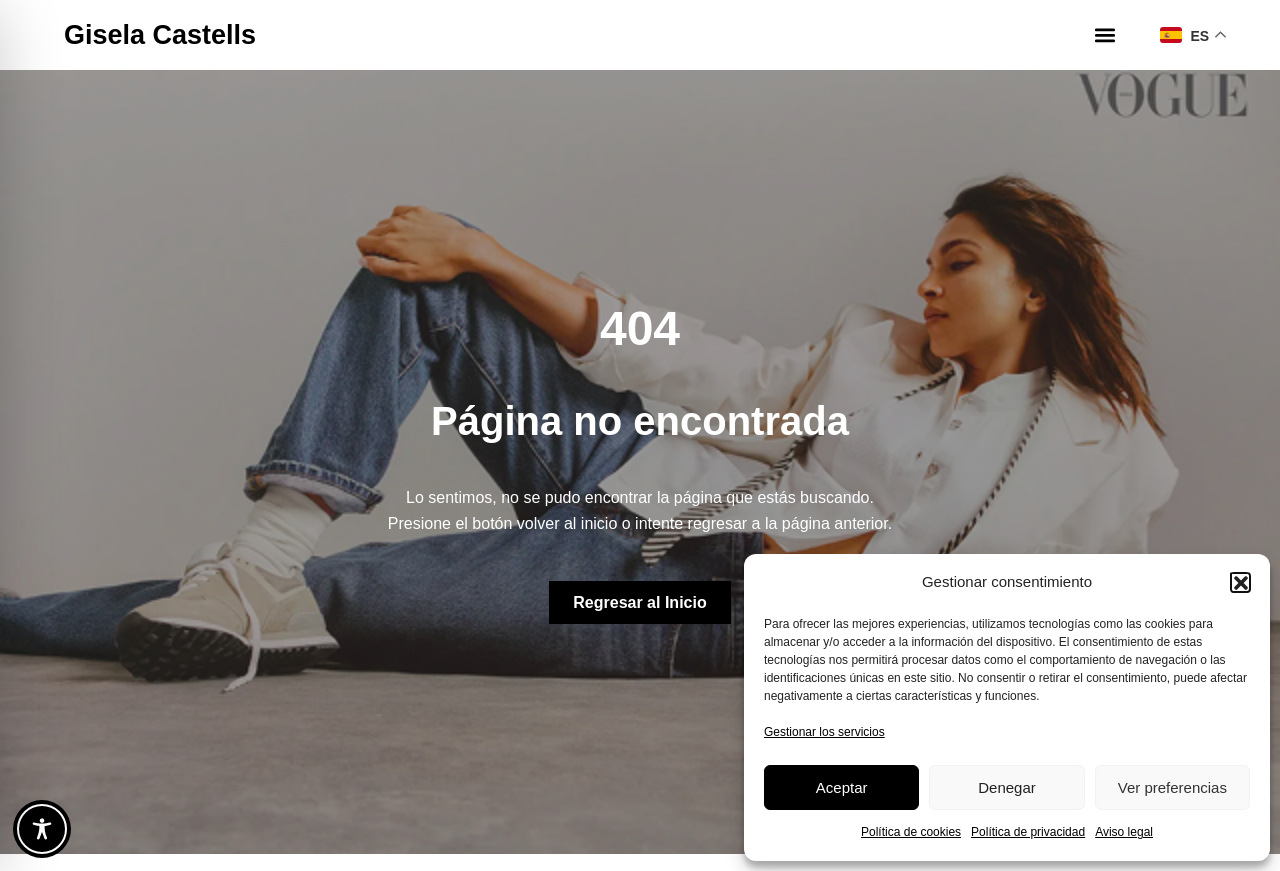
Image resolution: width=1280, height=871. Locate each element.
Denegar (1007, 787)
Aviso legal (1124, 832)
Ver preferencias (1172, 787)
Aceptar (842, 787)
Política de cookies (911, 832)
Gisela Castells (160, 35)
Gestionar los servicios (824, 732)
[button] (1240, 582)
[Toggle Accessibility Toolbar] (42, 829)
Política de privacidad (1028, 832)
